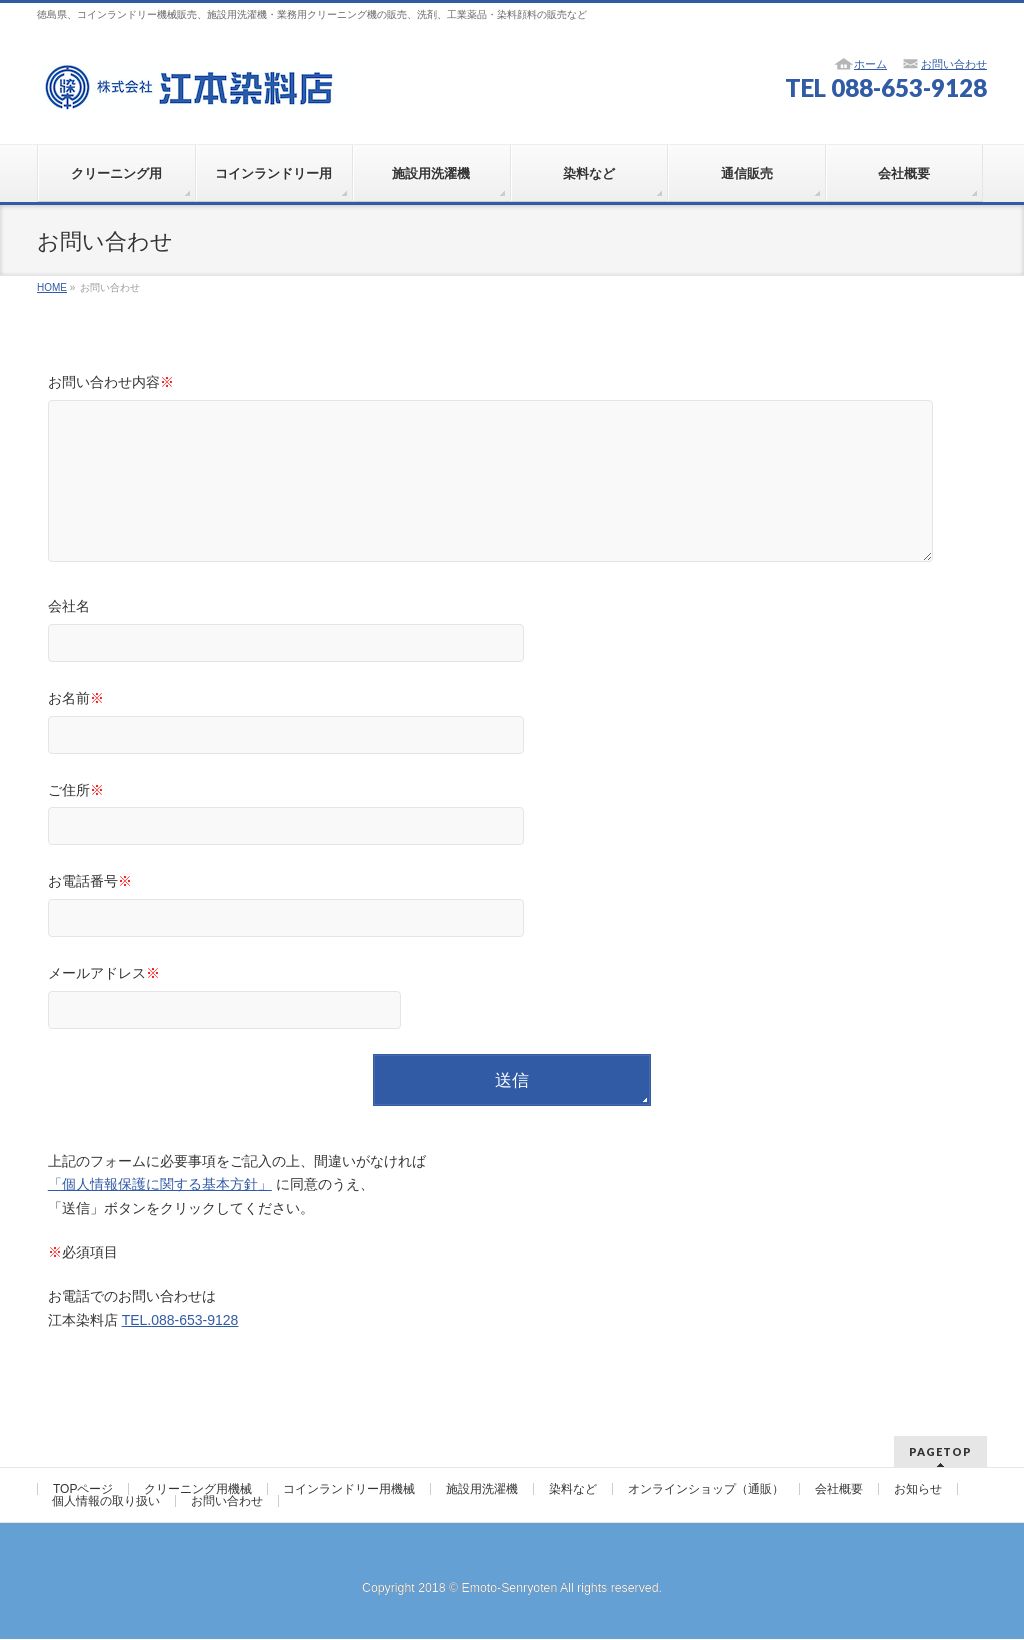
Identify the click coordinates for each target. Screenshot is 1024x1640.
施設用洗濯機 (482, 1490)
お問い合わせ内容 (512, 489)
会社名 (512, 662)
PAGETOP (940, 1452)
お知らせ (918, 1490)
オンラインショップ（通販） (706, 1490)
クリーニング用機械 (198, 1490)
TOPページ (83, 1490)
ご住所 (512, 846)
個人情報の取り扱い (106, 1502)
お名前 (512, 754)
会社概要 (839, 1490)
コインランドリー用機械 (349, 1490)
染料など (573, 1490)
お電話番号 (512, 937)
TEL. (180, 1350)
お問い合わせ (954, 64)
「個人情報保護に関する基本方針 (153, 1214)
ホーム (870, 64)
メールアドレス (512, 1029)
